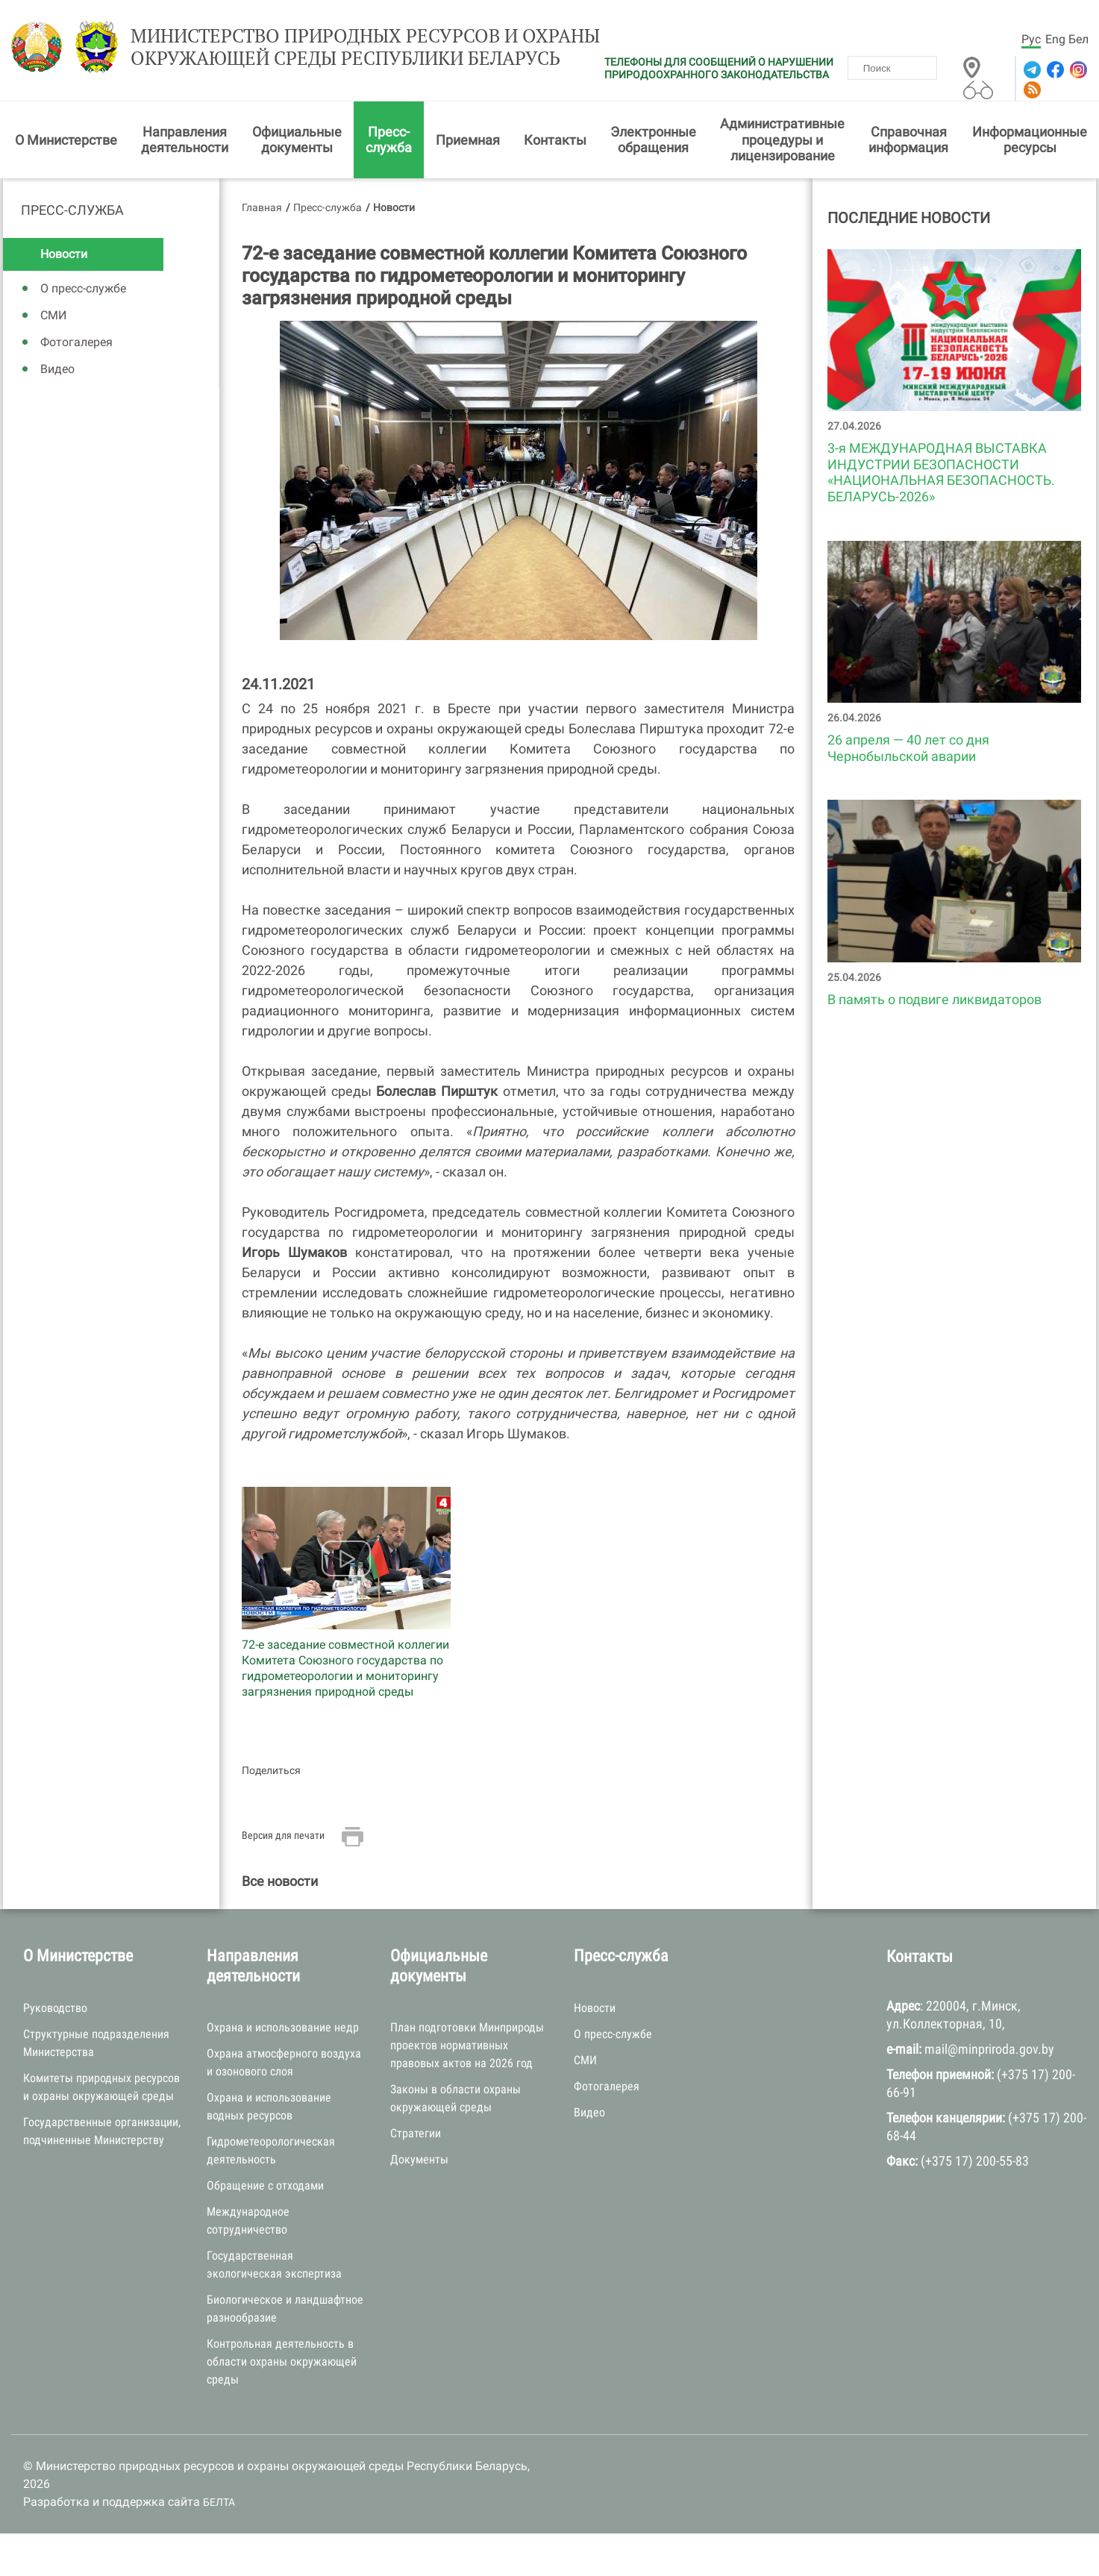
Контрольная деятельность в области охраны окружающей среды (282, 2364)
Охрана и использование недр (283, 2030)
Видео (57, 372)
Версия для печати (283, 1838)
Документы (419, 2162)
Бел (1078, 39)
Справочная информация (908, 142)
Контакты (555, 142)
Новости (63, 257)
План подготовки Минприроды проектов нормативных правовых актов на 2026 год (467, 2048)
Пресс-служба (389, 142)
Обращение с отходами (265, 2188)
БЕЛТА (219, 2505)
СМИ (53, 318)
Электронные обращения (653, 142)
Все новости (280, 1884)
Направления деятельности (184, 142)
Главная (262, 210)
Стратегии (415, 2136)
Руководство (55, 2010)
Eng (1055, 39)
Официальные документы (297, 142)
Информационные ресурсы (1029, 142)
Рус (1031, 39)
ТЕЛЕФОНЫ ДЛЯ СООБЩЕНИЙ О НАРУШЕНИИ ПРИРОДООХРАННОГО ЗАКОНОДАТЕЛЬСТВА (718, 68)
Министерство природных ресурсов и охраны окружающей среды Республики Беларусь (347, 50)
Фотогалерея (76, 345)
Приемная (468, 142)
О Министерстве (66, 142)
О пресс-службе (83, 291)
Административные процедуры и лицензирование (782, 142)
